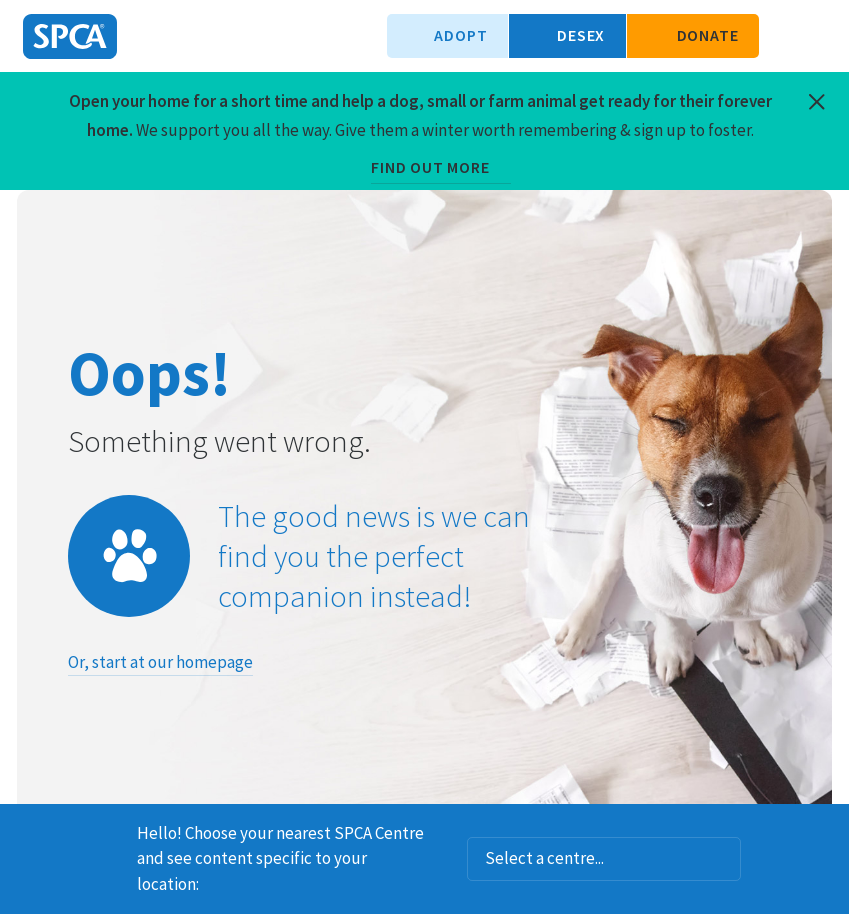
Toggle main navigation (817, 36)
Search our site (784, 36)
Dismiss (826, 830)
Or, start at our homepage (160, 662)
